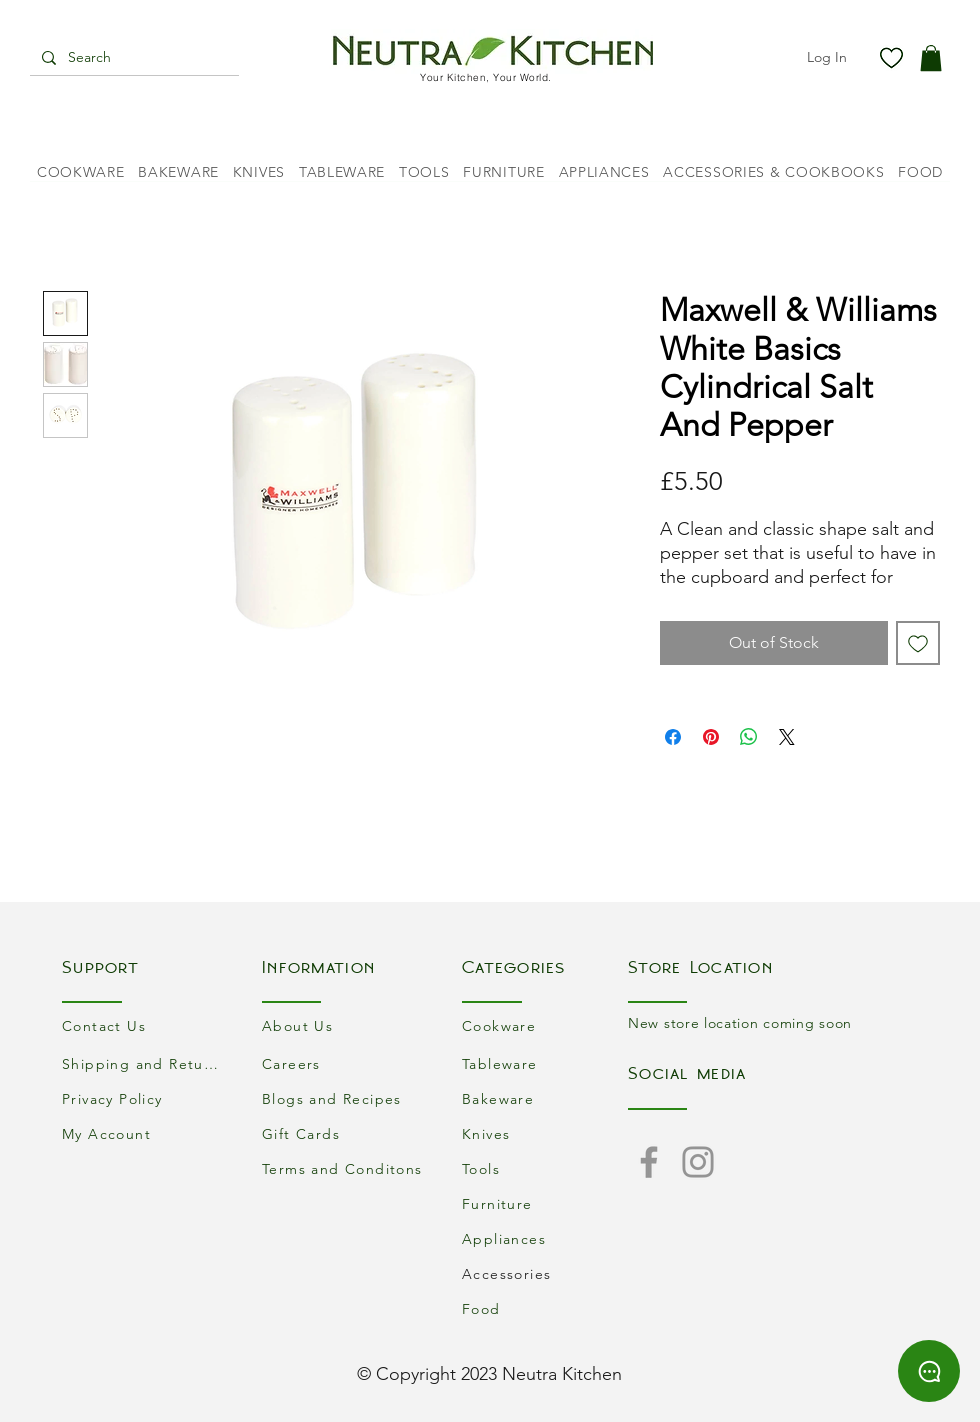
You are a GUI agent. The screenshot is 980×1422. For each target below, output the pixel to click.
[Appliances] (545, 1238)
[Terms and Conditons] (345, 1168)
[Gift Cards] (345, 1133)
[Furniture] (545, 1203)
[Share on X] (787, 737)
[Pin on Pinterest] (711, 737)
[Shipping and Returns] (145, 1063)
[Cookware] (545, 1025)
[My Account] (145, 1133)
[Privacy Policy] (145, 1098)
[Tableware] (545, 1063)
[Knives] (545, 1133)
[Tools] (545, 1168)
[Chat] (929, 1371)
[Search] (132, 58)
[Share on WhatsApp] (749, 737)
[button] (931, 58)
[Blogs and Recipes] (345, 1098)
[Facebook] (649, 1162)
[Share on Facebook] (673, 737)
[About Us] (345, 1025)
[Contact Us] (145, 1025)
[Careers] (345, 1063)
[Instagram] (698, 1162)
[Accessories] (545, 1273)
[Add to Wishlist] (918, 643)
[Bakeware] (545, 1098)
